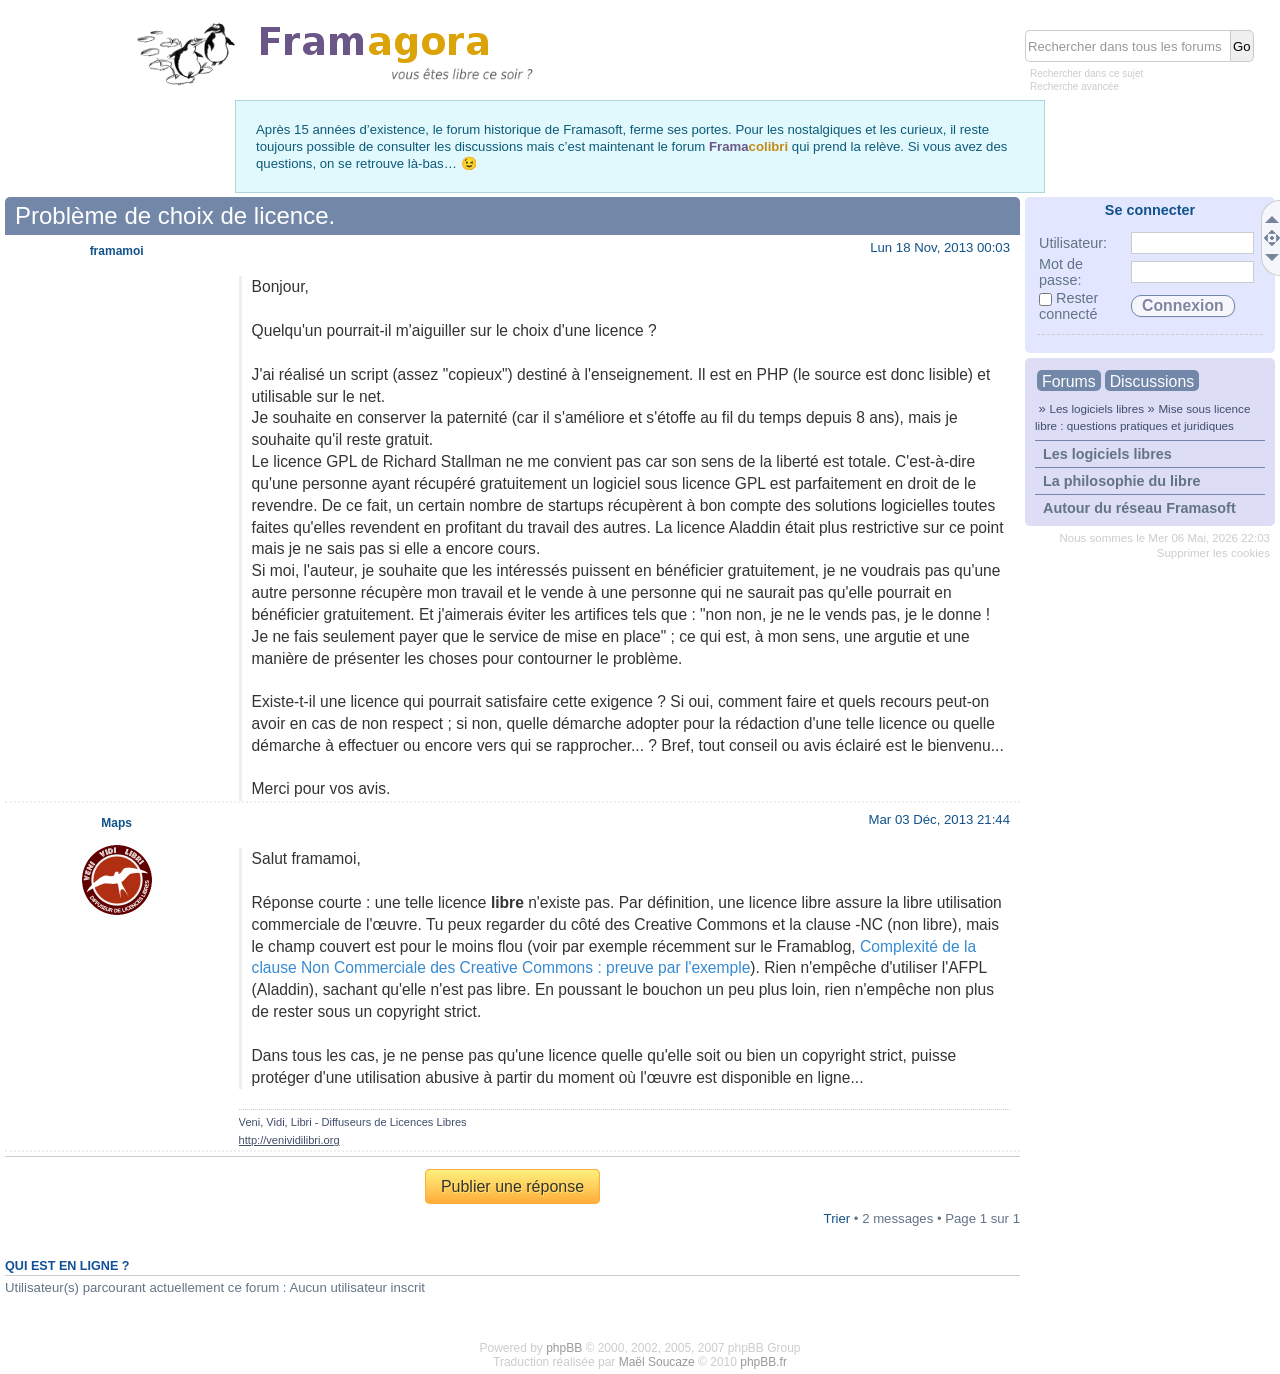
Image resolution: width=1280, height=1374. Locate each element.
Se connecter (1150, 210)
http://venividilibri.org (289, 1140)
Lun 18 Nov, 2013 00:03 (940, 247)
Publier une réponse (512, 1186)
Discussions (1152, 381)
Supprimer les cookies (1213, 553)
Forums (1069, 381)
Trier (837, 1218)
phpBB (564, 1348)
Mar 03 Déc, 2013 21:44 (940, 819)
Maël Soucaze (657, 1362)
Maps (116, 823)
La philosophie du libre (1122, 481)
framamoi (117, 251)
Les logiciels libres (1096, 408)
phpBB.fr (763, 1362)
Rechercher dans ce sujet (1086, 73)
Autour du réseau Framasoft (1139, 508)
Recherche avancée (1074, 86)
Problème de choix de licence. (175, 215)
